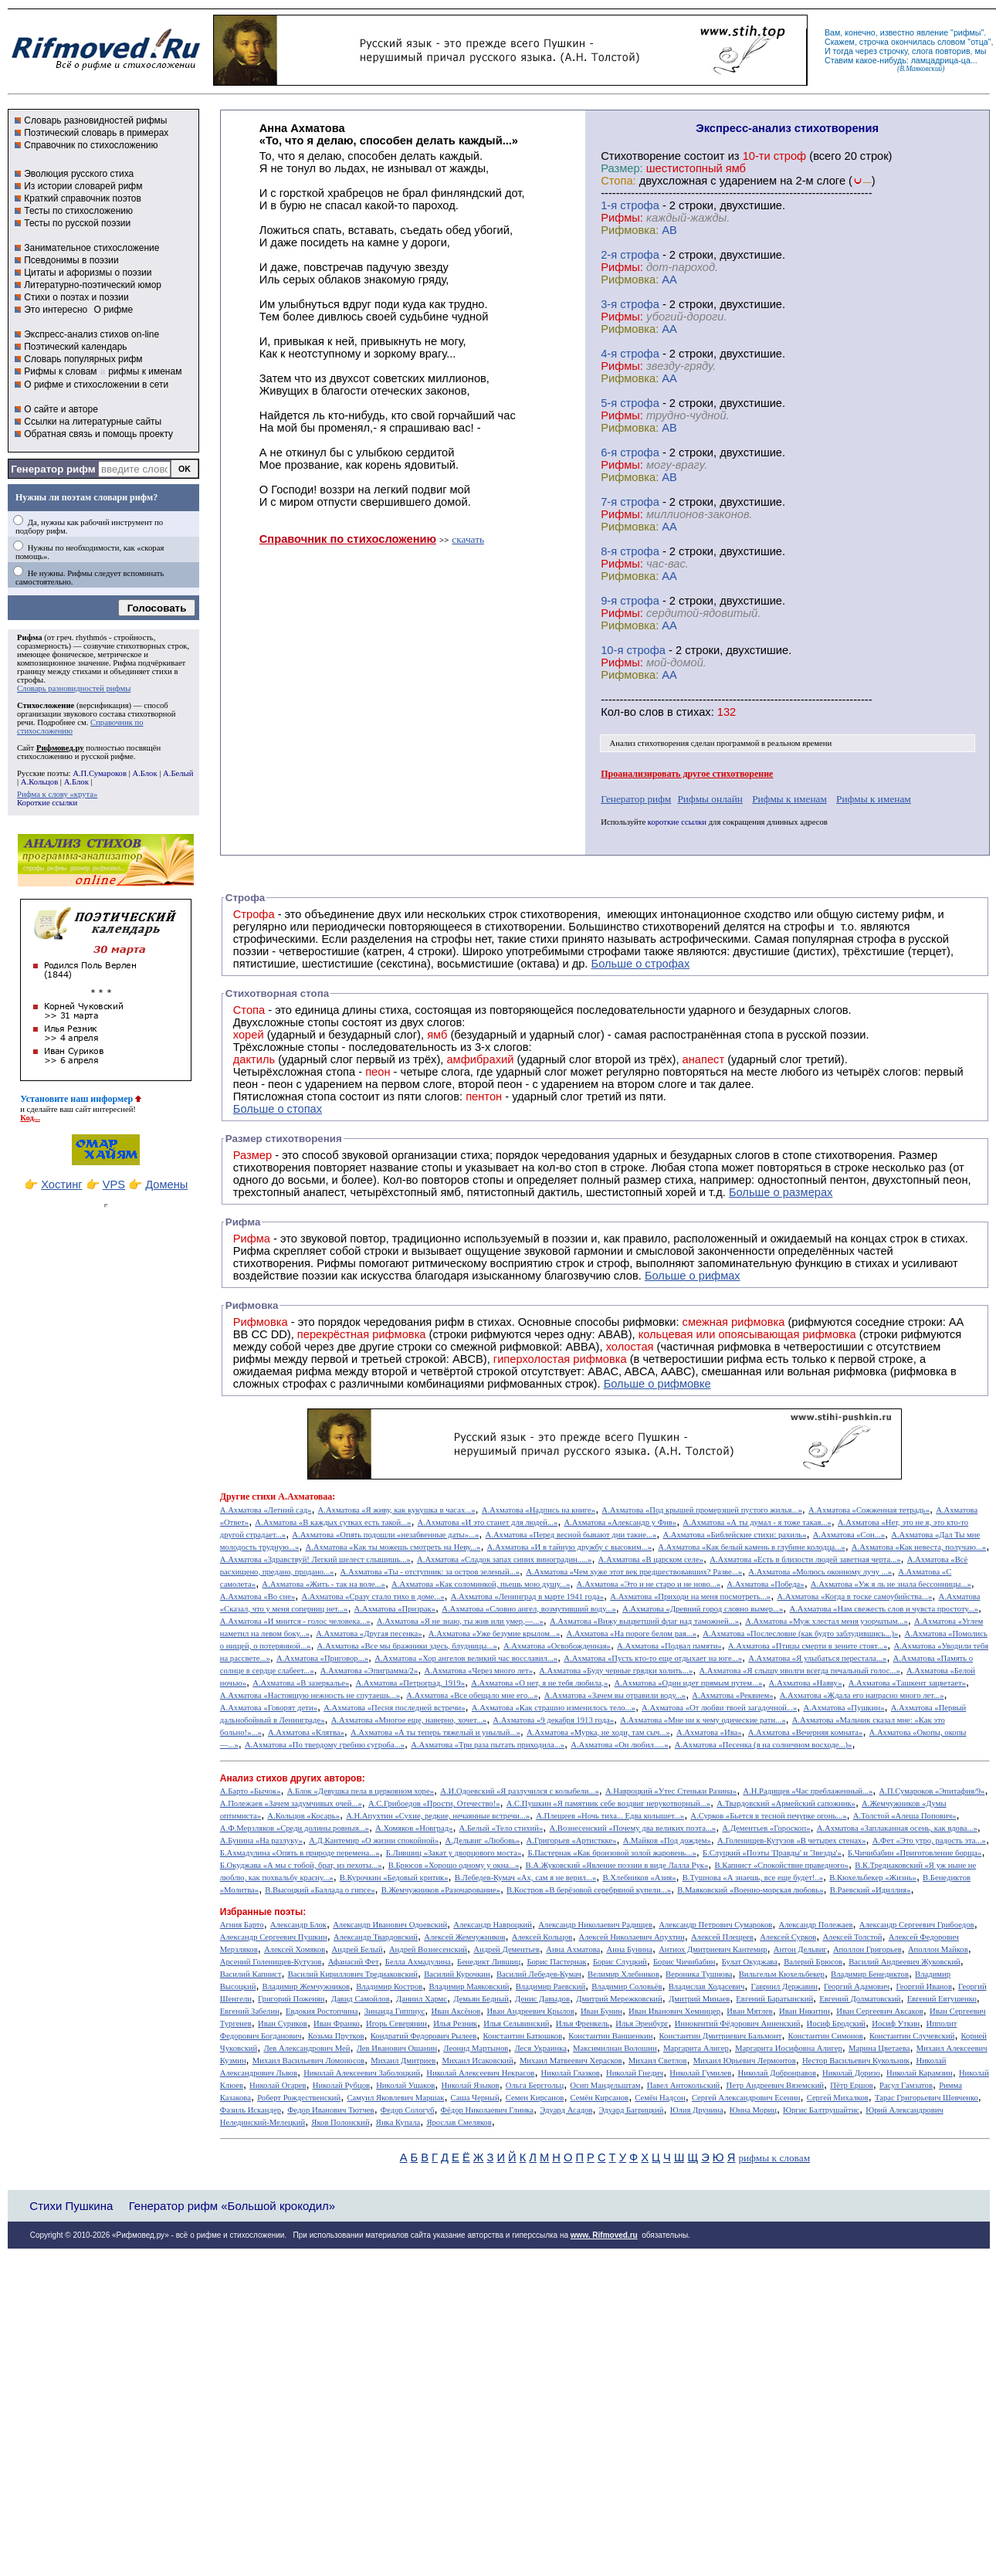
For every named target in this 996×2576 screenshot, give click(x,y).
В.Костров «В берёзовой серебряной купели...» (588, 1890)
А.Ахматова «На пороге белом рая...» (631, 1633)
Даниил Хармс (421, 1999)
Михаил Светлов (657, 2060)
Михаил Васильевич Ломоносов (308, 2060)
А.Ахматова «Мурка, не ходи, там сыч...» (598, 1732)
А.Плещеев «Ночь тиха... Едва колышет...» (610, 1816)
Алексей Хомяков (294, 1949)
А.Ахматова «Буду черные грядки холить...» (616, 1670)
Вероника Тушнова (699, 1974)
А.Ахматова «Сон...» (849, 1534)
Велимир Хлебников (623, 1974)
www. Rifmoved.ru (604, 2235)
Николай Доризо (851, 2073)
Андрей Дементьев (506, 1949)
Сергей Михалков (838, 2097)
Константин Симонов (825, 2036)
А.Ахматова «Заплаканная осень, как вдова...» (897, 1828)
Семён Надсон (660, 2097)
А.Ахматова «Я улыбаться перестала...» (817, 1658)
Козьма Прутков (336, 2036)
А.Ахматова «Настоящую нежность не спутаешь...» (310, 1695)
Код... (30, 1117)
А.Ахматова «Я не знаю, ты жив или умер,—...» (460, 1621)
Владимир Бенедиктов (870, 1974)
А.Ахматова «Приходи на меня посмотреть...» (690, 1596)
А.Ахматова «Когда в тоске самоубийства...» (854, 1596)
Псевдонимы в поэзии (71, 260)
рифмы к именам (144, 371)
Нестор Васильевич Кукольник (856, 2060)
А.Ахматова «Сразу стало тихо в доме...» (372, 1596)
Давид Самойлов (360, 1999)
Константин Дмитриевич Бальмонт (720, 2036)
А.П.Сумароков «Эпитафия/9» (932, 1791)
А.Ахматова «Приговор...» (322, 1658)
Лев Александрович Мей (306, 2048)
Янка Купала (398, 2122)
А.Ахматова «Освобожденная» (557, 1646)
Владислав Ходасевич (707, 1986)
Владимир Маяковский (469, 1986)
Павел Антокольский (683, 2085)
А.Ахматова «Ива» (709, 1732)
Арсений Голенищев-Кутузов (271, 1961)
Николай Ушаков (405, 2085)
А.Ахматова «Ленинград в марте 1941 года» (527, 1596)
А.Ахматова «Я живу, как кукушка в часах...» (397, 1510)
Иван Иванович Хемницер (674, 2011)
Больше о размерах (781, 1192)
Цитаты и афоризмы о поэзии (87, 272)
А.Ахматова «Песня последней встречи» (394, 1707)
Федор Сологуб (408, 2110)
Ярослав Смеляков (458, 2122)
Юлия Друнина (696, 2110)
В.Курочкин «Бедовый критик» (394, 1877)
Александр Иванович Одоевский (390, 1924)
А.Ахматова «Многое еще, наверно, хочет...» (408, 1720)
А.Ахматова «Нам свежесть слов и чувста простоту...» (883, 1609)
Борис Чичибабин (684, 1961)
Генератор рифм (53, 469)
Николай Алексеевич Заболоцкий (361, 2073)
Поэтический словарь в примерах (96, 132)
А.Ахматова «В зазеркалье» (300, 1683)
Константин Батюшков (523, 2036)
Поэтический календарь (75, 346)
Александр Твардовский (376, 1937)
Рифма (29, 637)
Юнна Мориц (753, 2110)
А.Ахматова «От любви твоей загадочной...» (719, 1707)
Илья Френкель (582, 2023)
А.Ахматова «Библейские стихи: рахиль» (734, 1534)
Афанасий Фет (353, 1961)
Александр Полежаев (815, 1924)
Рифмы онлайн (710, 799)
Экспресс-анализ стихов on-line (91, 334)
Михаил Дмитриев (403, 2060)
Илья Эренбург (641, 2023)
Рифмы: (622, 218)
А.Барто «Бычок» (250, 1791)
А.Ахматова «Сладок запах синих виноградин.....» (504, 1559)
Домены (166, 1184)
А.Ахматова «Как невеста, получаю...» (919, 1547)
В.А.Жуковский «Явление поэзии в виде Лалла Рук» (617, 1865)
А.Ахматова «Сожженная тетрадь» (869, 1510)
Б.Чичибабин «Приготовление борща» (914, 1853)
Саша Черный (475, 2097)
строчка (874, 41)
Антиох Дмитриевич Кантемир (713, 1949)
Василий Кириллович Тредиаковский (353, 1974)
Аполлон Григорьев (867, 1949)
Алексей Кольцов (542, 1937)
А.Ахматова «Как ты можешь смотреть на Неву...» (392, 1547)
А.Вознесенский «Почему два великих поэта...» (632, 1828)
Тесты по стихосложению (78, 210)
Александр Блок (298, 1924)
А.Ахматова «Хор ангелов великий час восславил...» (465, 1658)
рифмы (967, 32)
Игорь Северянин (396, 2023)
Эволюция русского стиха (79, 173)
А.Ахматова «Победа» (765, 1584)
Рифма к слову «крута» (57, 794)
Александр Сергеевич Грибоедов (916, 1924)
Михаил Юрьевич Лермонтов (744, 2060)
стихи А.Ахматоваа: (293, 1496)
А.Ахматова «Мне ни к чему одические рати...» (702, 1720)
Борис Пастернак (556, 1961)
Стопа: (618, 181)
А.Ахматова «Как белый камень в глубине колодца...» (751, 1547)
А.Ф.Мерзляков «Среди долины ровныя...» (294, 1828)
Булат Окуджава (749, 1961)
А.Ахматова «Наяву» (805, 1683)
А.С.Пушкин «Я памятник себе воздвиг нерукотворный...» (608, 1803)
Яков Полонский (340, 2122)
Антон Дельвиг (800, 1949)
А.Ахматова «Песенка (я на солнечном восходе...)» (763, 1744)
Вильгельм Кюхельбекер (782, 1974)
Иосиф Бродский (836, 2023)
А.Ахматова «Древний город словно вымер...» (702, 1609)
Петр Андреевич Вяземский (775, 2085)
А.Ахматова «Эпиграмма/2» (369, 1670)
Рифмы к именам (789, 799)
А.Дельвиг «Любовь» (482, 1840)
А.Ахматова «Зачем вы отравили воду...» (615, 1695)
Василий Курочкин (457, 1974)
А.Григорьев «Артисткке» (572, 1840)
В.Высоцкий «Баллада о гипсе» (319, 1890)
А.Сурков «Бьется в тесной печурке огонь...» (768, 1816)
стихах (693, 712)
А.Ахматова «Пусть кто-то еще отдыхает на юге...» (653, 1658)
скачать (468, 539)
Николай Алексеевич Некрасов (480, 2073)
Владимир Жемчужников (307, 1986)
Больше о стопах (277, 1109)
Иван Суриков (282, 2023)
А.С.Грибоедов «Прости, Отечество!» (434, 1803)
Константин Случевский (911, 2036)
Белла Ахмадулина (418, 1961)
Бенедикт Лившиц (488, 1961)
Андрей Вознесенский (428, 1949)
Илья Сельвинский (516, 2023)
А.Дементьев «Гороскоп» (766, 1828)
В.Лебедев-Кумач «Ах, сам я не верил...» (525, 1877)
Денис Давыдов (542, 1999)
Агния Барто (242, 1924)
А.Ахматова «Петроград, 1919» (410, 1683)
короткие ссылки (677, 822)
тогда (843, 51)
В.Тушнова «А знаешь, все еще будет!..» (753, 1877)
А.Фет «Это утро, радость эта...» (929, 1840)
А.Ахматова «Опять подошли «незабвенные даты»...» (385, 1534)
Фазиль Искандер (250, 2110)
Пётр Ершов (851, 2085)
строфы (30, 680)
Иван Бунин (601, 2011)
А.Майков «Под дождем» (667, 1840)
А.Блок (144, 773)
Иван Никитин (804, 2011)
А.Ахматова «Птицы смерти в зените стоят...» (808, 1646)
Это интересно (55, 309)
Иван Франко (336, 2023)
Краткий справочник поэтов (82, 198)
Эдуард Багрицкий (631, 2110)
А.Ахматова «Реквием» (732, 1695)
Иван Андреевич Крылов (530, 2011)
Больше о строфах (640, 964)
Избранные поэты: (263, 1912)
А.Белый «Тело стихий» (501, 1828)
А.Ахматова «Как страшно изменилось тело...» (553, 1707)
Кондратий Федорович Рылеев (424, 2036)
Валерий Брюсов (813, 1961)
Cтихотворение (641, 156)
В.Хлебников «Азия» (639, 1877)
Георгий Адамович (856, 1986)
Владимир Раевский (550, 1986)
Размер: (621, 168)
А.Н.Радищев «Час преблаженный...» (807, 1791)
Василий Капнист (251, 1974)
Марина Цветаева (879, 2048)
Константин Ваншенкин (610, 2036)
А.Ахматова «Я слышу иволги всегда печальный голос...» (799, 1670)
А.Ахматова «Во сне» (258, 1596)
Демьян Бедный (481, 1999)
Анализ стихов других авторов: (292, 1778)
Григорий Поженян (291, 1999)
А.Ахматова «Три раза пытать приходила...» (487, 1744)
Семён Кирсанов (600, 2097)
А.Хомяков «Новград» (413, 1828)
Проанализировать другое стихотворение (687, 773)
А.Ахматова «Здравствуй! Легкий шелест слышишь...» (315, 1559)
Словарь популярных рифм (83, 359)
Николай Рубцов (341, 2085)
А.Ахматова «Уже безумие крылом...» (495, 1633)
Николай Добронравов (777, 2073)
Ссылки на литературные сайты (92, 421)
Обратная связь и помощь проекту (98, 434)
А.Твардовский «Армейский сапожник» (786, 1803)
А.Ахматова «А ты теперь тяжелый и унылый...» (435, 1732)
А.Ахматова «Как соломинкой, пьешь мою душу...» (480, 1584)
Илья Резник (455, 2023)
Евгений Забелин (249, 2011)
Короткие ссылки (47, 802)
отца (979, 41)
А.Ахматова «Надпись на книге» (538, 1510)
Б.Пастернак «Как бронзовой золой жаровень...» (611, 1853)
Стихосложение (45, 705)
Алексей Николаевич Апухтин (632, 1937)
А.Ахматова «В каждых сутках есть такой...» (333, 1522)
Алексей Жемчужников (464, 1937)
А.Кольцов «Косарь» (303, 1816)
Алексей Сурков (788, 1937)
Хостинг (61, 1184)
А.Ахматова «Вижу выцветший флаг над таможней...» (644, 1621)
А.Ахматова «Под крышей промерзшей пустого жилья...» (701, 1510)
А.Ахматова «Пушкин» (843, 1707)
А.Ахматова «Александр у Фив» (620, 1522)
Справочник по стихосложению (91, 145)
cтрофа (639, 205)
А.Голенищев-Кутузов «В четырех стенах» (791, 1840)
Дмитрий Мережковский (619, 1999)
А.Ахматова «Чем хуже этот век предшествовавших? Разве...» (634, 1572)
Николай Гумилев (700, 2073)
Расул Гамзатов (906, 2085)
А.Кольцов (39, 782)
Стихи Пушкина (71, 2205)
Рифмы (336, 1263)
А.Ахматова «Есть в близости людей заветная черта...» (805, 1559)
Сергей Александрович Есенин (746, 2097)
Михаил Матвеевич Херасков (571, 2060)
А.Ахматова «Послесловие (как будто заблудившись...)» (800, 1633)
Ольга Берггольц (535, 2085)
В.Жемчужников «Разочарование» (440, 1890)
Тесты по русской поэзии (77, 223)
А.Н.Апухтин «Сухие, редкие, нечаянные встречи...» (438, 1816)
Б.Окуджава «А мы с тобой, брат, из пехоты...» (301, 1865)
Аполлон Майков (938, 1949)
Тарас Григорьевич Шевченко (926, 2097)
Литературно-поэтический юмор (92, 285)
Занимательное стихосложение (91, 247)
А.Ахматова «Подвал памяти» (669, 1646)
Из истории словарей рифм (83, 186)
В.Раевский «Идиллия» (870, 1890)
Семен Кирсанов (535, 2097)
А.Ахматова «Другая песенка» (369, 1633)
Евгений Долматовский (859, 1999)
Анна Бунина (629, 1949)
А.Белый (178, 773)
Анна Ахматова (573, 1949)
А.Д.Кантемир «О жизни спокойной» (374, 1840)
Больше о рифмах (692, 1275)
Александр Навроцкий (492, 1924)
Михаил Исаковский (477, 2060)
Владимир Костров (389, 1986)
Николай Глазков (570, 2073)
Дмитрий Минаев (699, 1999)
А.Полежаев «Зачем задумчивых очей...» (291, 1803)
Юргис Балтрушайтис (821, 2110)
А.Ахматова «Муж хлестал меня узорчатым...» (826, 1621)
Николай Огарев (278, 2085)
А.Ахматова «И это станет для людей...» (488, 1522)
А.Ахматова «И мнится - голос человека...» (295, 1621)
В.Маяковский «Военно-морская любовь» (750, 1890)
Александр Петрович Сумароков (715, 1924)
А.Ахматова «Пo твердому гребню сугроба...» (325, 1744)
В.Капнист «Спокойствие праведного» (781, 1865)
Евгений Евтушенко (942, 1999)
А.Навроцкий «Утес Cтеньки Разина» (671, 1791)
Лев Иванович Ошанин (397, 2048)
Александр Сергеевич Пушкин (273, 1937)
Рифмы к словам (60, 371)
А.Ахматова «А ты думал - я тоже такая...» (757, 1522)
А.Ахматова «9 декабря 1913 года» (553, 1720)
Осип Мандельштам (605, 2085)
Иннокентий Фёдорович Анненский (738, 2023)
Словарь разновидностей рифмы (95, 120)
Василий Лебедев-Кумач (538, 1974)
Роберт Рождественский (298, 2097)
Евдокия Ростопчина (322, 2011)
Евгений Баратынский (774, 1999)
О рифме (113, 309)
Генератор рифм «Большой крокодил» (232, 2205)
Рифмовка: (630, 230)
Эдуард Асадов (566, 2110)
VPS (114, 1184)
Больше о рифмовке (657, 1384)
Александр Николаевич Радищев (595, 1924)
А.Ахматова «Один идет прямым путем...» (689, 1683)
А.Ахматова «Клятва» (306, 1732)
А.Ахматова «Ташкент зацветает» (907, 1683)
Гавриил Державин (784, 1986)
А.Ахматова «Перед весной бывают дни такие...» (571, 1534)
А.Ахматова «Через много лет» (478, 1670)
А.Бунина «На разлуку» (261, 1840)
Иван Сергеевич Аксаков (879, 2011)
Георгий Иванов (924, 1986)
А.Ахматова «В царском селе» (650, 1559)
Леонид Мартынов (475, 2048)
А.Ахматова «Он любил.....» (619, 1744)
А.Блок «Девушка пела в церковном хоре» (360, 1791)
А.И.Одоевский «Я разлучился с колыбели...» (519, 1791)
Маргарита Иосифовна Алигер (788, 2048)
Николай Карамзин (919, 2073)
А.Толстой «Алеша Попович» (905, 1816)
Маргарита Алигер (696, 2048)
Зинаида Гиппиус (394, 2011)
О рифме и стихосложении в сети (96, 384)
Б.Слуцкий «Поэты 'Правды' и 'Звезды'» (772, 1853)
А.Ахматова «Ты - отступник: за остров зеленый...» (430, 1572)
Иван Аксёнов (455, 2011)
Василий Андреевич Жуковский (904, 1961)
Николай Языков (471, 2085)
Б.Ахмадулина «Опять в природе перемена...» (300, 1853)
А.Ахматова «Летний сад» (266, 1510)
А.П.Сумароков (100, 773)
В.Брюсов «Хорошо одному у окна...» (454, 1865)
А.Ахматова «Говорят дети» (268, 1707)
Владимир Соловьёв (626, 1986)
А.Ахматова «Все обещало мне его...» (471, 1695)
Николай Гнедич (634, 2073)
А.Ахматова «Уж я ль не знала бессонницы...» (891, 1584)
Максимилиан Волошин (615, 2048)
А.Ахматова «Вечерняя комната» (805, 1732)
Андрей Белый (356, 1949)
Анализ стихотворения (649, 743)
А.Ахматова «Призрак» (394, 1609)
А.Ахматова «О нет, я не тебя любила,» (539, 1683)
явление (932, 32)
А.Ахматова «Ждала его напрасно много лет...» (862, 1695)
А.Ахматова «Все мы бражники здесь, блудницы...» (407, 1646)
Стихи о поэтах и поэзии (76, 297)
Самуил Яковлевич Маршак (395, 2097)
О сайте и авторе (61, 409)
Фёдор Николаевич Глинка (487, 2110)
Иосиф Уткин (896, 2023)
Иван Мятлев (750, 2011)
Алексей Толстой (852, 1937)
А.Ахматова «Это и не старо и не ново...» (649, 1584)
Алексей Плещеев (722, 1937)
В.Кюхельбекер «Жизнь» (872, 1877)
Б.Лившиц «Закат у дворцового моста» (454, 1853)
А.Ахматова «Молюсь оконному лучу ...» (820, 1572)
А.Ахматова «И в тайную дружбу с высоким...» (569, 1547)
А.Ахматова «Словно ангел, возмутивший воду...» (529, 1609)
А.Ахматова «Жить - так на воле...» (323, 1584)
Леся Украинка (540, 2048)
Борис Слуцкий (620, 1961)
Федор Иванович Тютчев (330, 2110)
